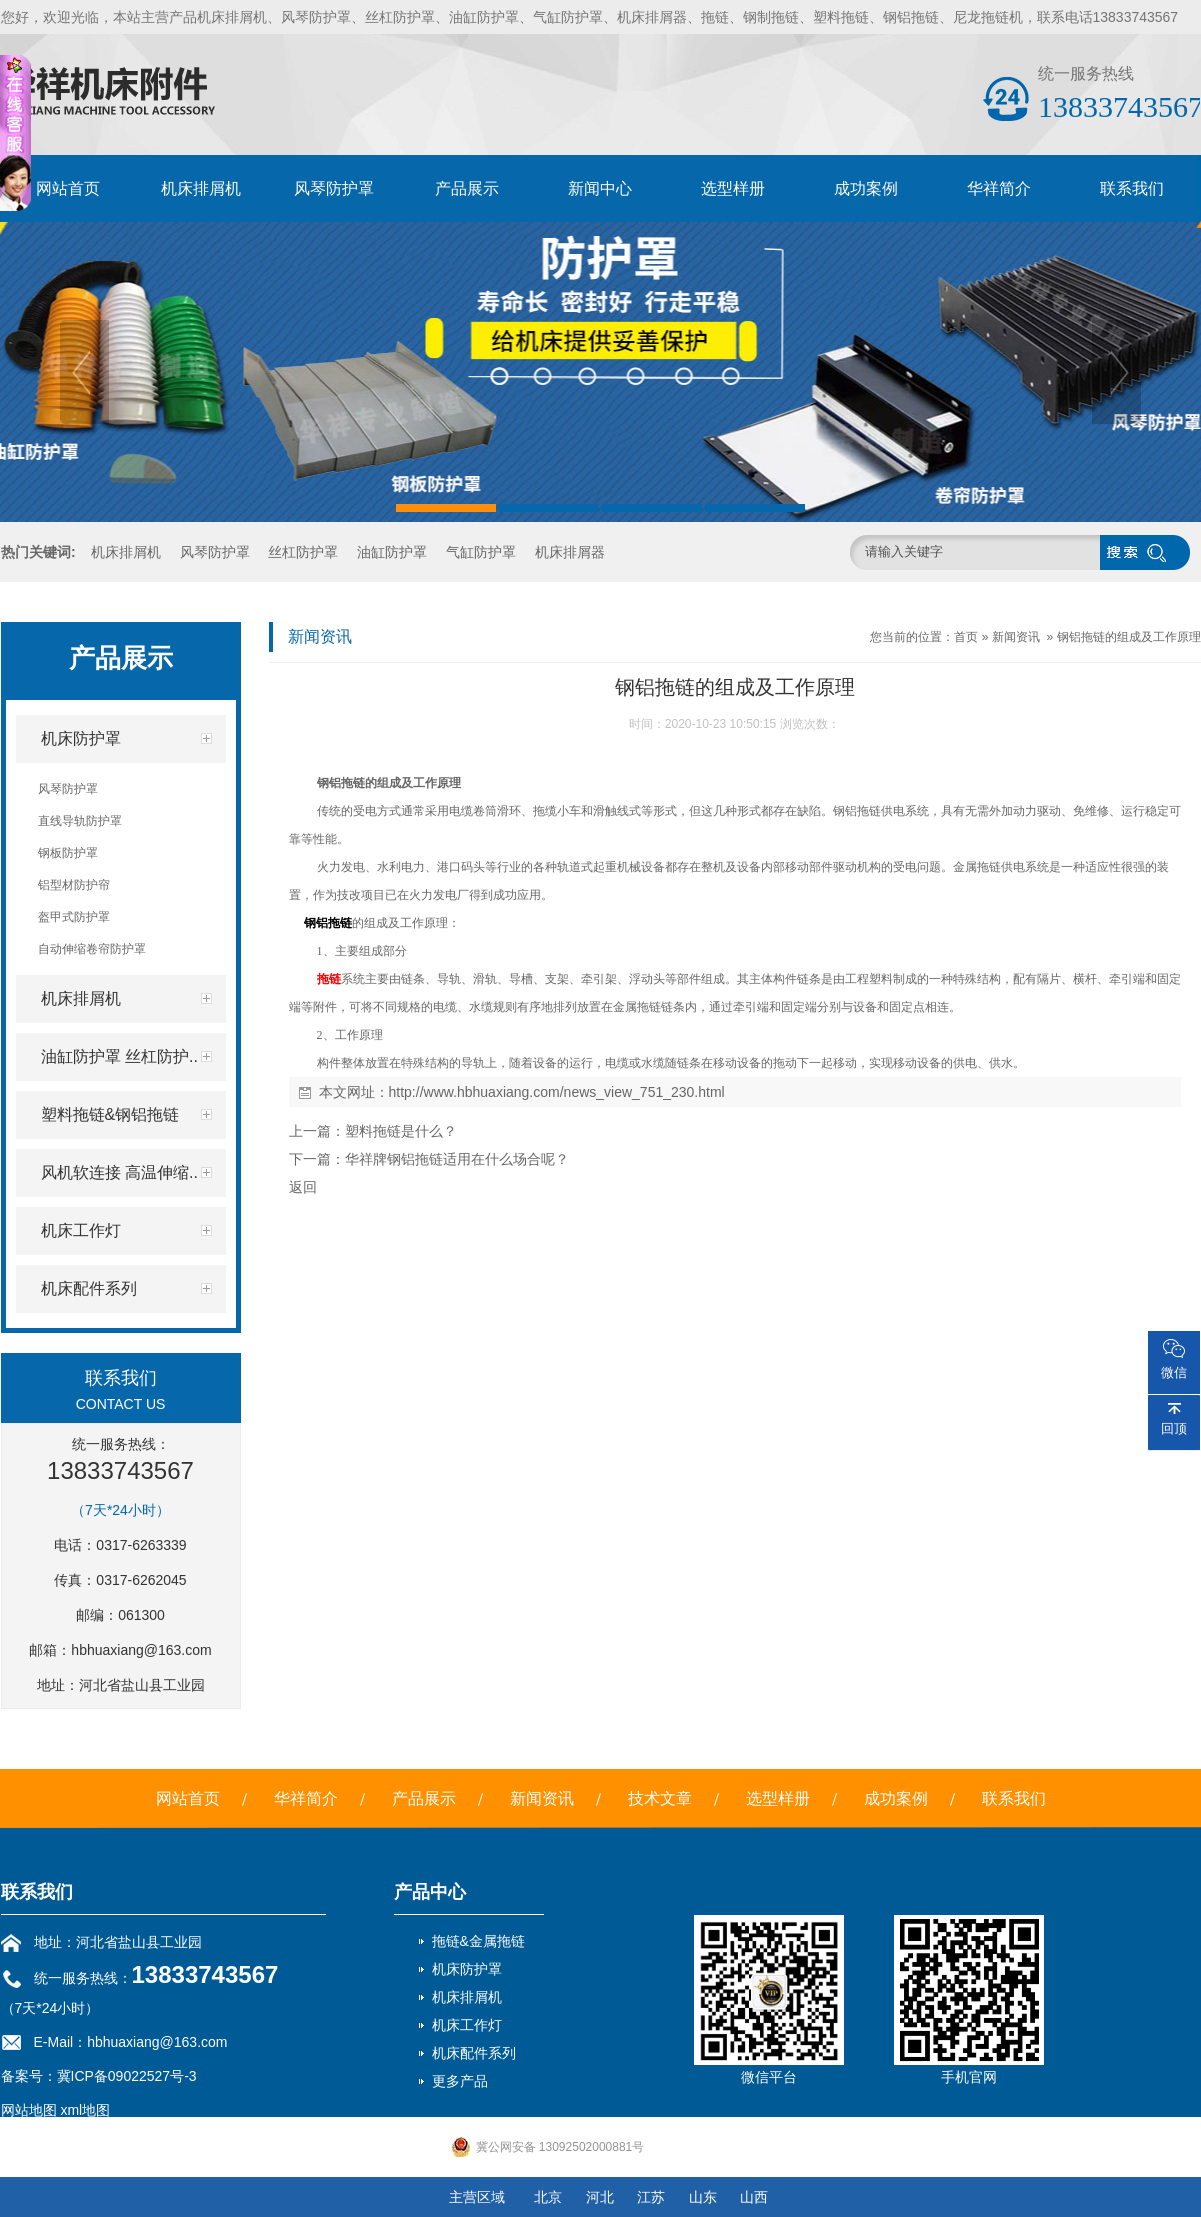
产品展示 (467, 188)
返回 (303, 1187)
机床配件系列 (474, 2053)
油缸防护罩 (392, 552)
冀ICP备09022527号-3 (127, 2076)
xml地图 (85, 2110)
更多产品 (460, 2081)
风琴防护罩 (334, 188)
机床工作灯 (467, 2025)
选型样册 (733, 188)
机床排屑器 (570, 552)
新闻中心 (600, 188)
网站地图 (29, 2110)
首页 (966, 637)
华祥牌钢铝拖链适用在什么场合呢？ (457, 1159)
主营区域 (477, 2197)
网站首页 (68, 188)
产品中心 (430, 1892)
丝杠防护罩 (303, 552)
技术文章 (660, 1798)
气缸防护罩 (481, 552)
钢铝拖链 (328, 923)
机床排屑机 (201, 188)
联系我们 (1132, 188)
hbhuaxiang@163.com (141, 1650)
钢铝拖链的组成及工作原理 (1129, 637)
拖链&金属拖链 (478, 1941)
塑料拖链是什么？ (401, 1131)
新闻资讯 (1016, 637)
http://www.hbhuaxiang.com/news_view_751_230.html (557, 1092)
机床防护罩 (467, 1969)
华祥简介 (999, 188)
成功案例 (866, 188)
